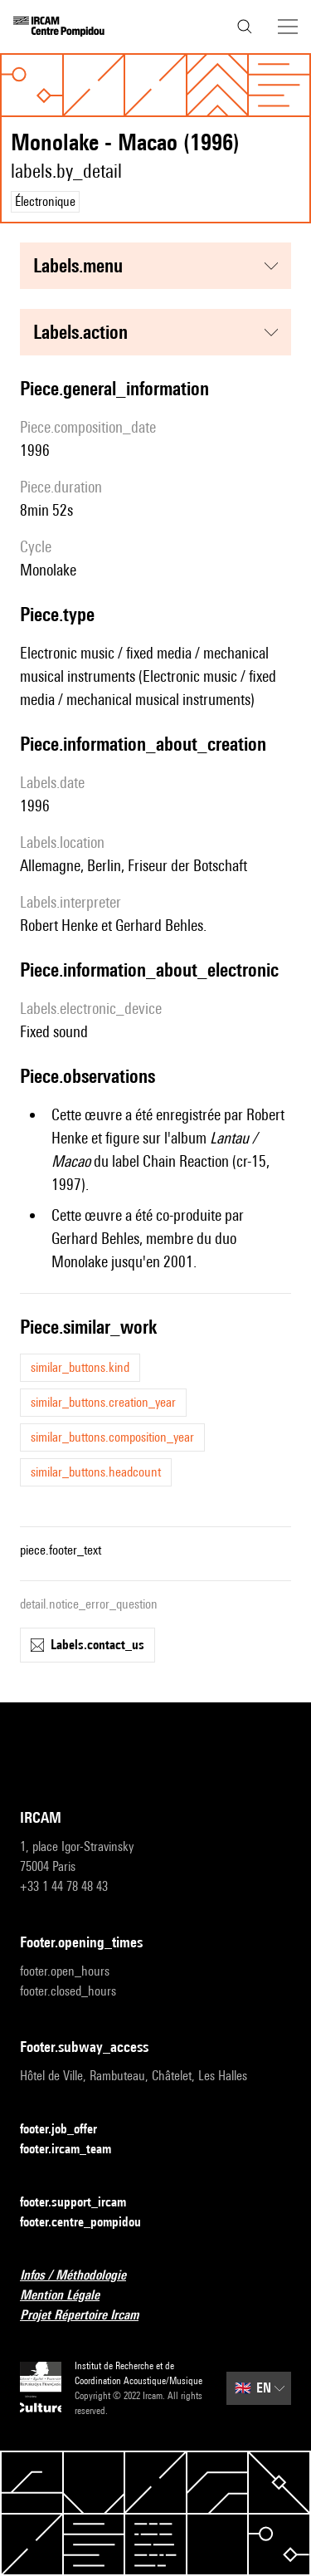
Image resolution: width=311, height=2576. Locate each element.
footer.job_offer (68, 2129)
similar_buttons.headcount (96, 1472)
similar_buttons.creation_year (103, 1402)
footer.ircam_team (75, 2149)
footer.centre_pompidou (90, 2222)
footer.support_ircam (83, 2202)
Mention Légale (69, 2295)
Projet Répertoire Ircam (89, 2315)
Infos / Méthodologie (83, 2276)
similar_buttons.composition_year (112, 1437)
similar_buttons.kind (80, 1367)
